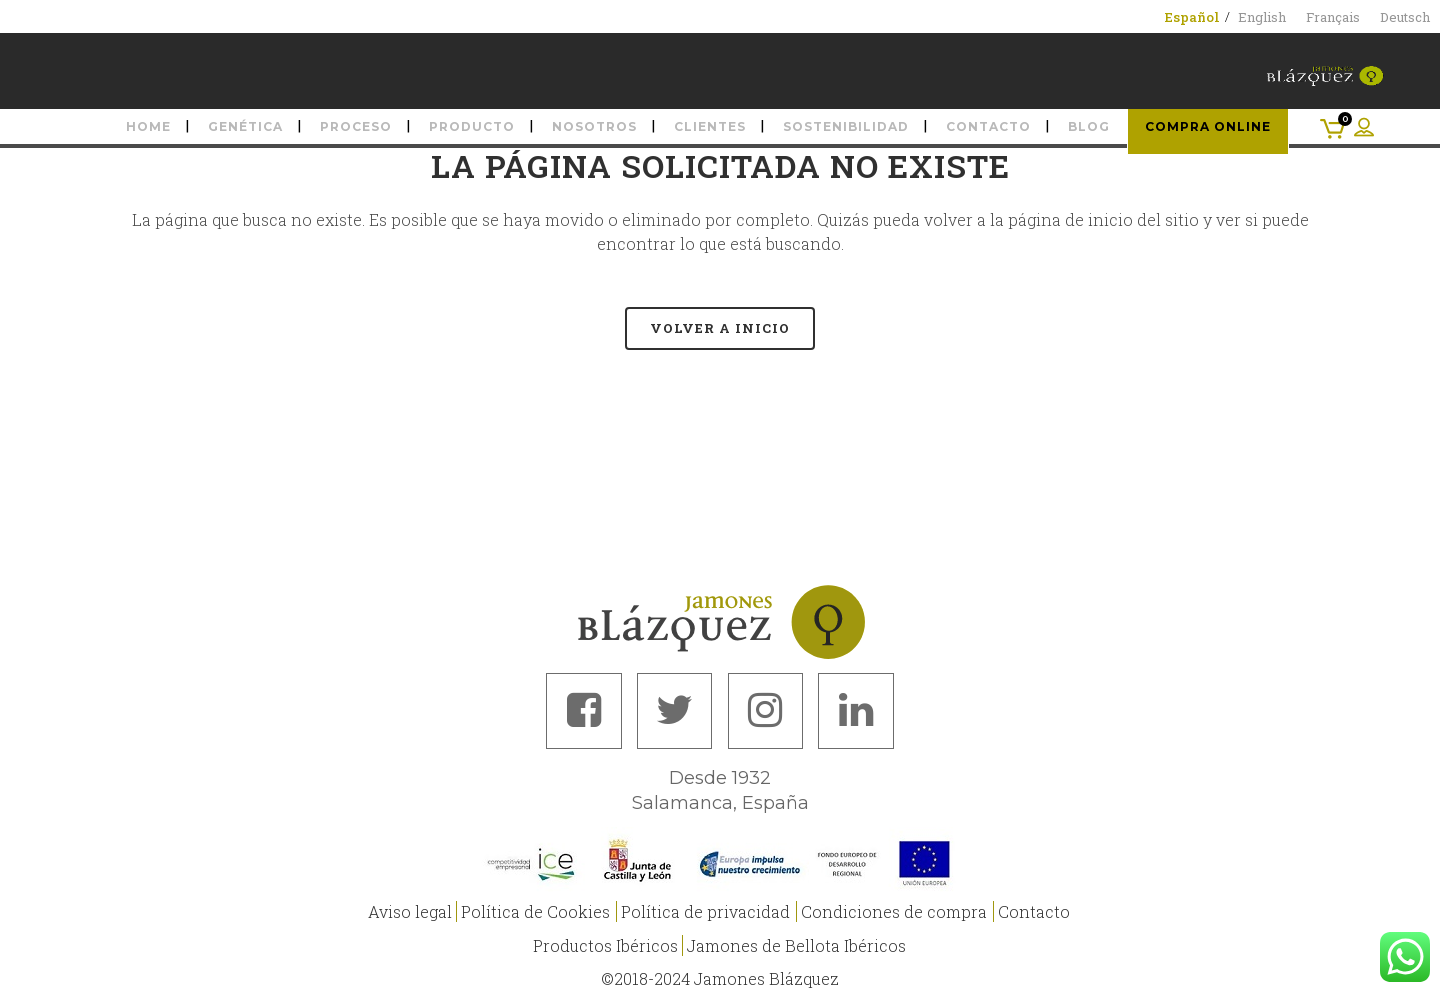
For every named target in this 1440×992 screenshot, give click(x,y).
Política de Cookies (535, 908)
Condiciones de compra (894, 908)
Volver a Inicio (720, 328)
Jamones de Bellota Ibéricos (796, 942)
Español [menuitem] (1192, 17)
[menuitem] (1192, 17)
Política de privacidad (705, 908)
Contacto (1034, 908)
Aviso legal (410, 908)
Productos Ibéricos (605, 942)
